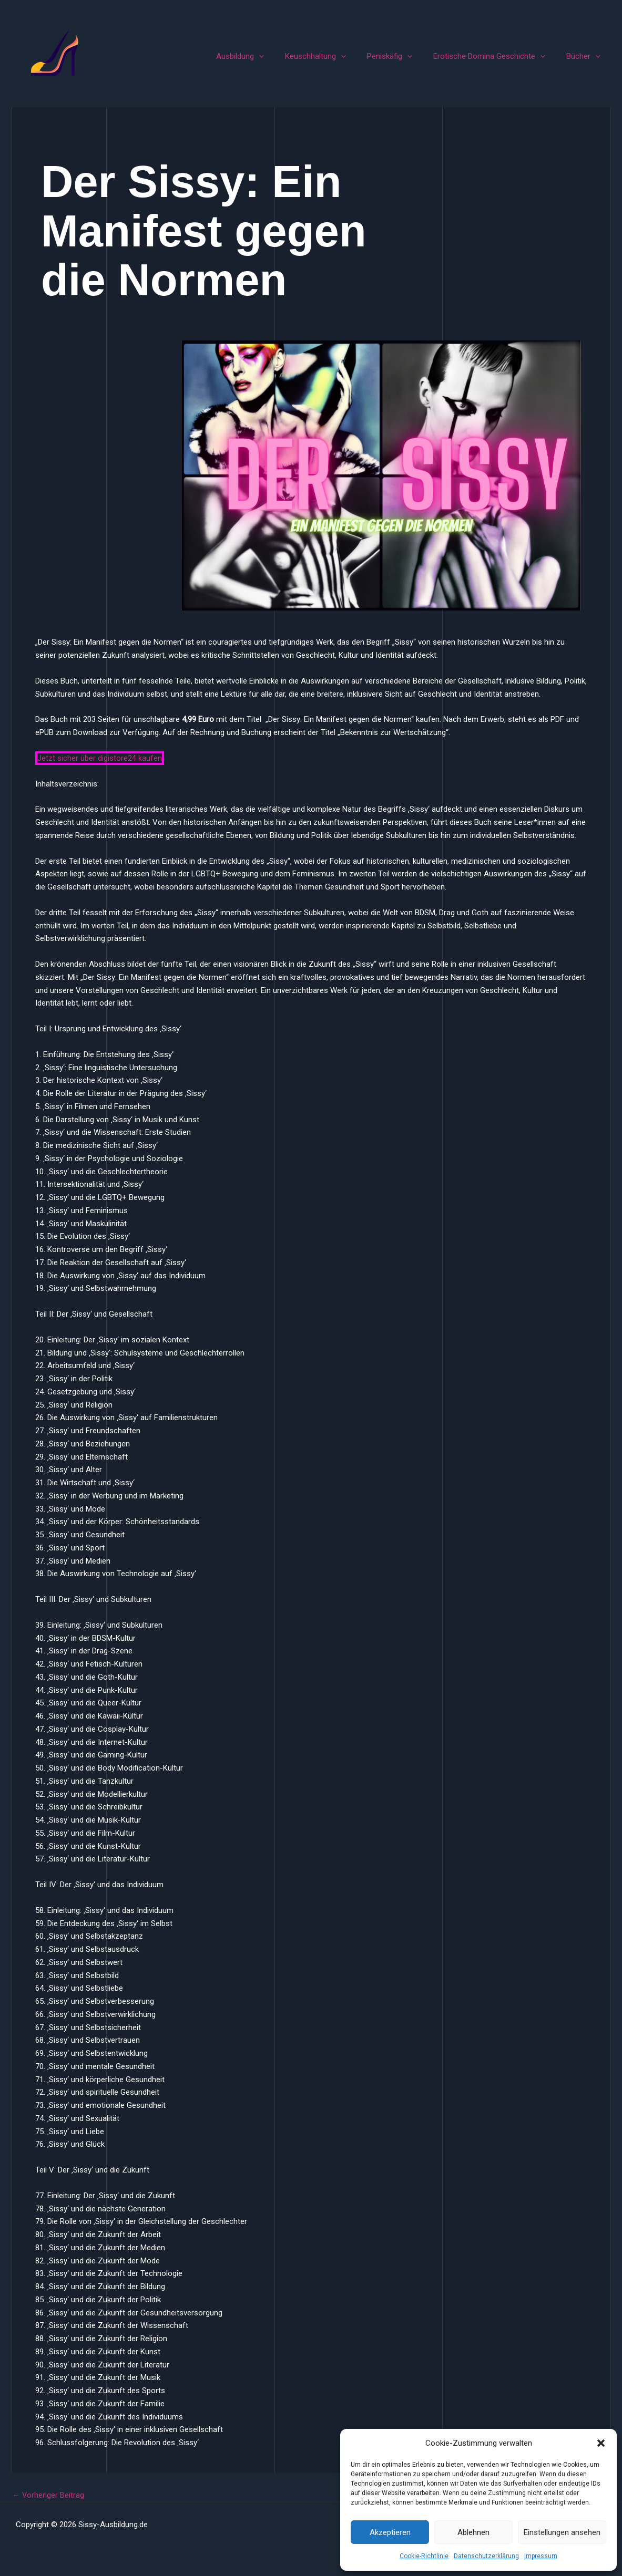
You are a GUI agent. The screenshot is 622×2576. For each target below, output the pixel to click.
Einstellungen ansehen (562, 2532)
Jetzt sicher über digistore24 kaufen (99, 758)
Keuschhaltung (333, 56)
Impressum (540, 2556)
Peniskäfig (402, 56)
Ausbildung (264, 56)
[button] (601, 2443)
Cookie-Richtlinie (424, 2556)
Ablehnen (473, 2532)
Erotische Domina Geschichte (497, 56)
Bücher (586, 56)
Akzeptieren (390, 2532)
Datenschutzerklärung (486, 2556)
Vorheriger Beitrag (49, 2495)
